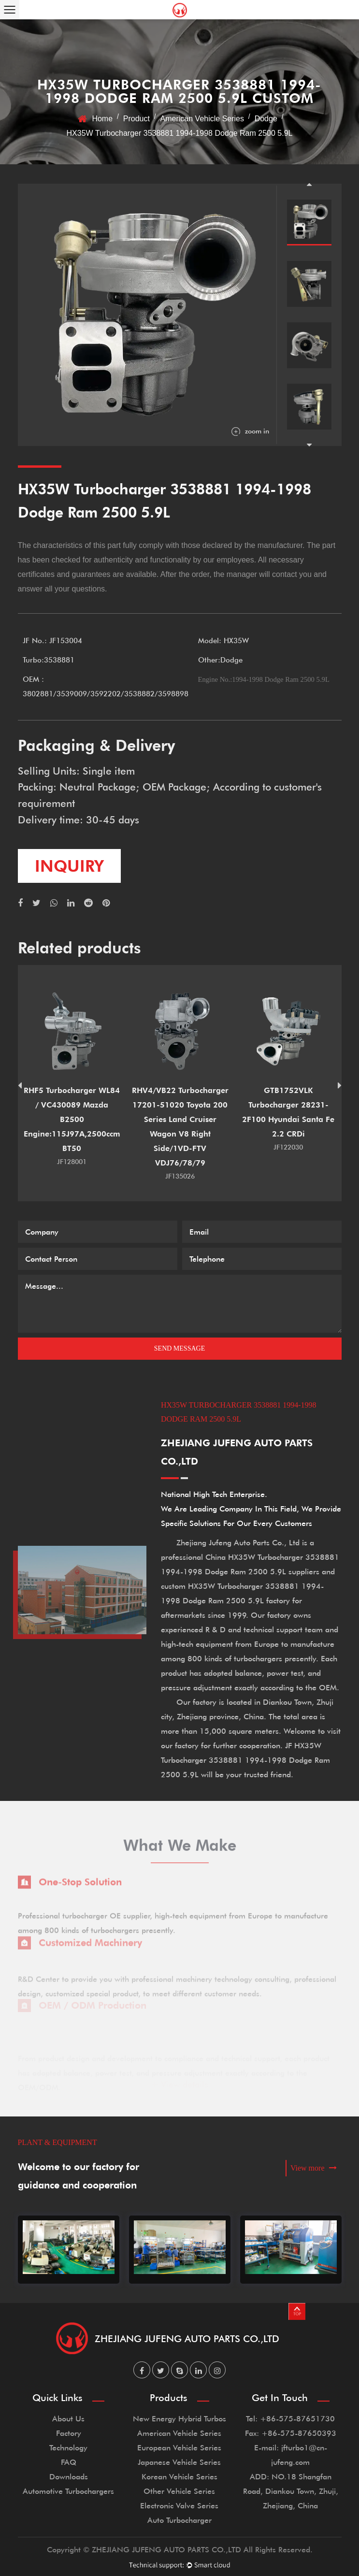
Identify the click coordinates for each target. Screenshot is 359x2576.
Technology (68, 2447)
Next (309, 445)
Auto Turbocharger (179, 2520)
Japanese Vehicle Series (179, 2462)
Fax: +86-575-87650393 (290, 2433)
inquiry (69, 865)
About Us (68, 2418)
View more (313, 2168)
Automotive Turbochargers (68, 2491)
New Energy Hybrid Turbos (179, 2418)
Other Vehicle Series (179, 2491)
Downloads (68, 2476)
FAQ (68, 2462)
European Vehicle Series (179, 2447)
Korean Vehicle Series (179, 2476)
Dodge (266, 119)
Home (102, 119)
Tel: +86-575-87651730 (290, 2418)
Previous (309, 184)
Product (136, 119)
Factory (68, 2433)
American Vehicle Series (202, 119)
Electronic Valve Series (179, 2505)
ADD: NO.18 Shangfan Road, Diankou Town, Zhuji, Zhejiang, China (290, 2490)
